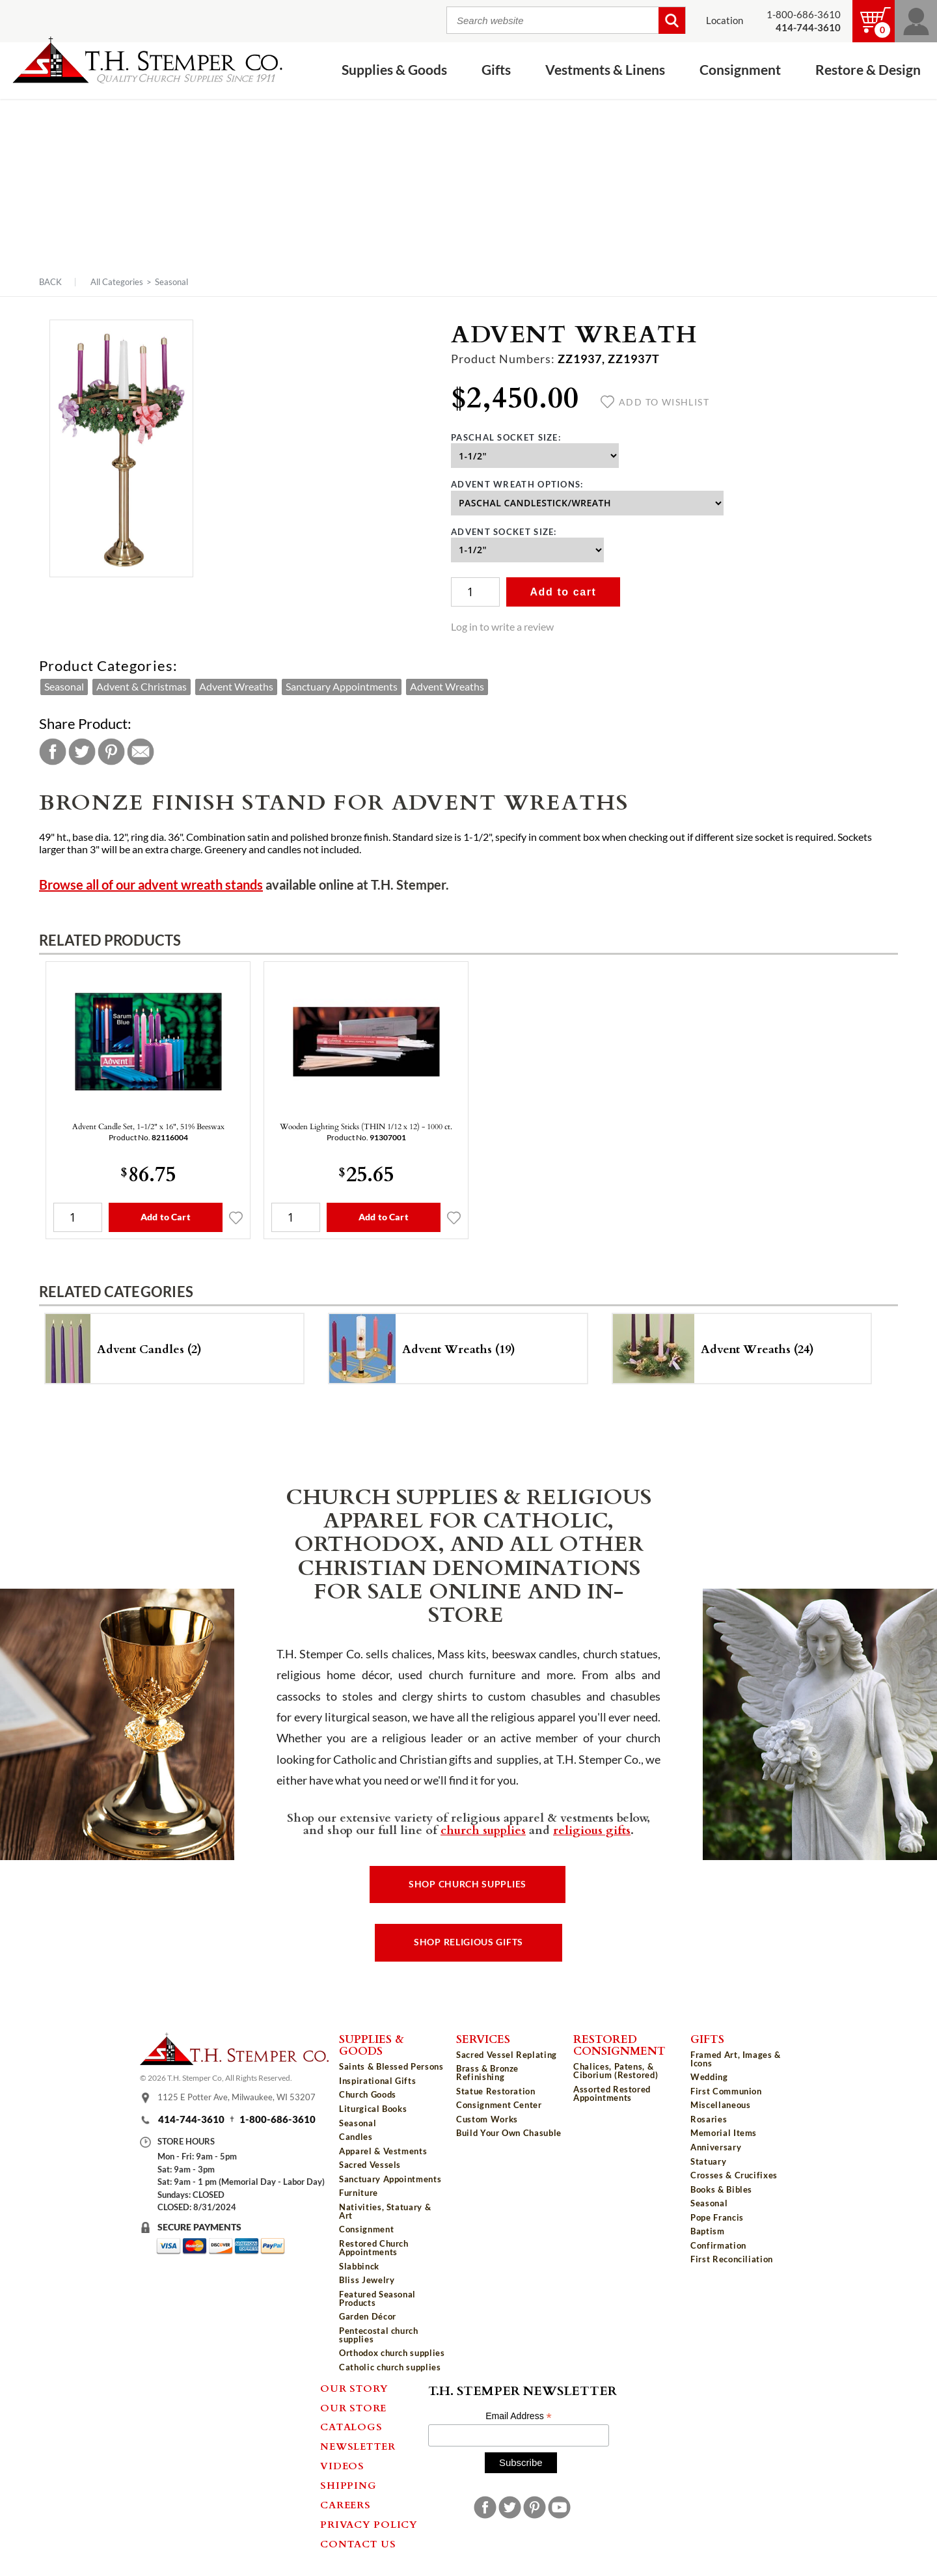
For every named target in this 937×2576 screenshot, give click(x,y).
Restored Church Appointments (374, 2247)
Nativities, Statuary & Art (385, 2211)
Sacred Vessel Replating (506, 2054)
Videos (342, 2465)
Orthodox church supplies (392, 2352)
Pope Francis (717, 2217)
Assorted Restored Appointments (612, 2093)
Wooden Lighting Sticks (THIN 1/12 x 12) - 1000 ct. (366, 1126)
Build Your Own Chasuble (509, 2132)
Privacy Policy (369, 2524)
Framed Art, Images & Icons (735, 2059)
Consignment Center (499, 2104)
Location (724, 20)
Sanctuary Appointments (342, 686)
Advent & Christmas (141, 686)
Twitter (82, 751)
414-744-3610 (191, 2119)
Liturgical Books (373, 2108)
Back (50, 282)
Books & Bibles (721, 2189)
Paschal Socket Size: (506, 437)
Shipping (348, 2485)
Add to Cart (166, 1217)
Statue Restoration (496, 2091)
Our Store (353, 2407)
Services (483, 2038)
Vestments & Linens (605, 69)
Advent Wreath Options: (517, 484)
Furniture (358, 2192)
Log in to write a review (502, 627)
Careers (345, 2504)
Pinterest (111, 751)
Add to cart (563, 591)
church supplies (483, 1829)
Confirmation (718, 2245)
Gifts (496, 69)
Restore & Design (868, 69)
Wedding (709, 2076)
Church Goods (367, 2094)
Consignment (740, 69)
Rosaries (708, 2119)
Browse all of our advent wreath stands (151, 884)
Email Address (518, 2416)
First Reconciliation (731, 2259)
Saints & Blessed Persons (391, 2066)
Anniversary (715, 2147)
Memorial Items (723, 2132)
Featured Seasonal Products (377, 2298)
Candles (356, 2136)
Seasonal (171, 281)
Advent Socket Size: (504, 531)
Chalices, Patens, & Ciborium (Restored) (615, 2070)
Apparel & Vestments (383, 2151)
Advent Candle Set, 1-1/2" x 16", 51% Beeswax (148, 1126)
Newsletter (358, 2446)
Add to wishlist (655, 402)
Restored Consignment (619, 2045)
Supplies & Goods (394, 69)
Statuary (708, 2161)
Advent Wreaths (236, 686)
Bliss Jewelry (366, 2279)
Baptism (707, 2231)
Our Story (354, 2388)
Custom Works (487, 2119)
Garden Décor (367, 2316)
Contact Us (358, 2543)
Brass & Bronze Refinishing (487, 2072)
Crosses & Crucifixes (734, 2175)
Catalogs (351, 2426)
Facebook (52, 751)
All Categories (116, 281)
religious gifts (592, 1829)
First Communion (726, 2091)
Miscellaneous (720, 2104)
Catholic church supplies (390, 2367)
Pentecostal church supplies (378, 2335)
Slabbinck (359, 2266)
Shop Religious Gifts (468, 1942)
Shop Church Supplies (467, 1884)
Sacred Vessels (370, 2164)
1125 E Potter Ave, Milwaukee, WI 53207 (236, 2097)
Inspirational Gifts (377, 2080)
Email (140, 751)
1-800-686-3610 (804, 14)
